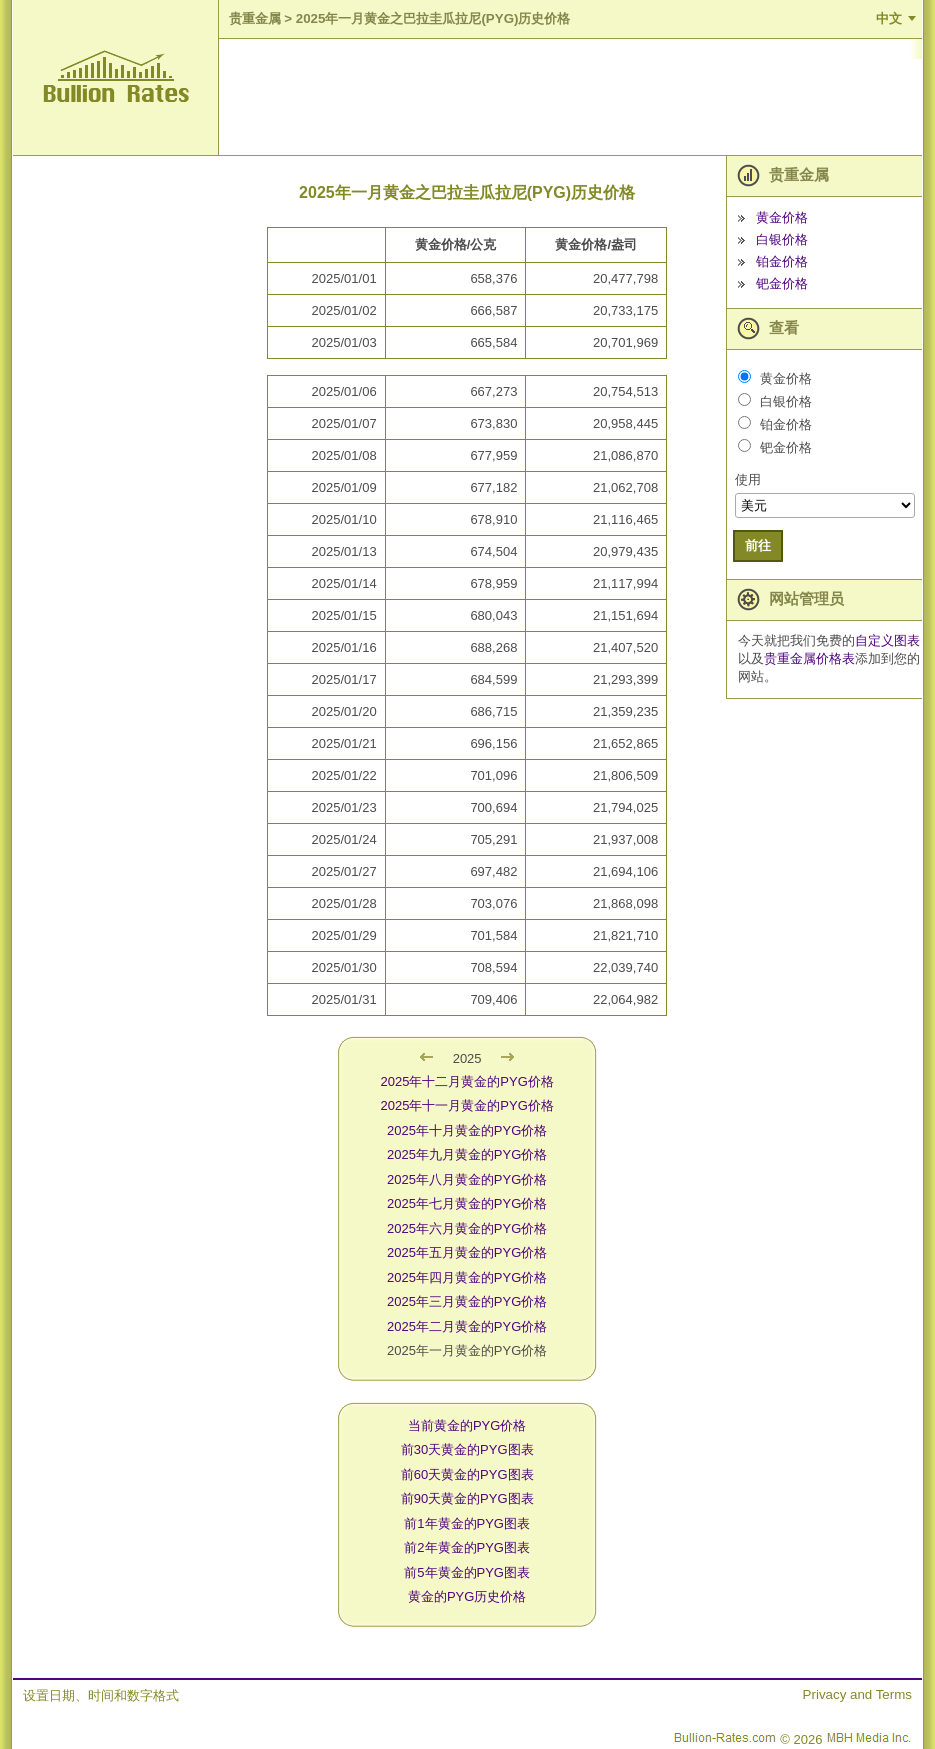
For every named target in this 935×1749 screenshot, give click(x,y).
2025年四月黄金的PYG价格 (467, 1277)
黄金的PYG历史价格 (467, 1596)
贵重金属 (255, 18)
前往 (758, 545)
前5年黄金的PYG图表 (467, 1572)
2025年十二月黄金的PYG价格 (466, 1081)
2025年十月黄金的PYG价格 (467, 1130)
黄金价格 (782, 217)
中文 (889, 18)
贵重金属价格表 (809, 658)
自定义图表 (887, 640)
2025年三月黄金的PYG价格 (467, 1301)
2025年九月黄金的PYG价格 (467, 1154)
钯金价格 (782, 283)
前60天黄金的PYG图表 (467, 1474)
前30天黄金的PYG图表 (467, 1449)
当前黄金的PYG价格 (467, 1425)
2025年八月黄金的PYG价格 (467, 1179)
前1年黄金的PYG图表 (467, 1523)
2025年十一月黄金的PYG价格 (466, 1105)
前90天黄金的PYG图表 (467, 1498)
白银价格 (782, 239)
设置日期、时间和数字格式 (101, 1695)
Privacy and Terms (857, 1694)
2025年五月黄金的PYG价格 (467, 1252)
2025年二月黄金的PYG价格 (467, 1326)
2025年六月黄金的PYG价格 (467, 1228)
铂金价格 (782, 261)
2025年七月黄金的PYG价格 (467, 1203)
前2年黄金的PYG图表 (467, 1547)
